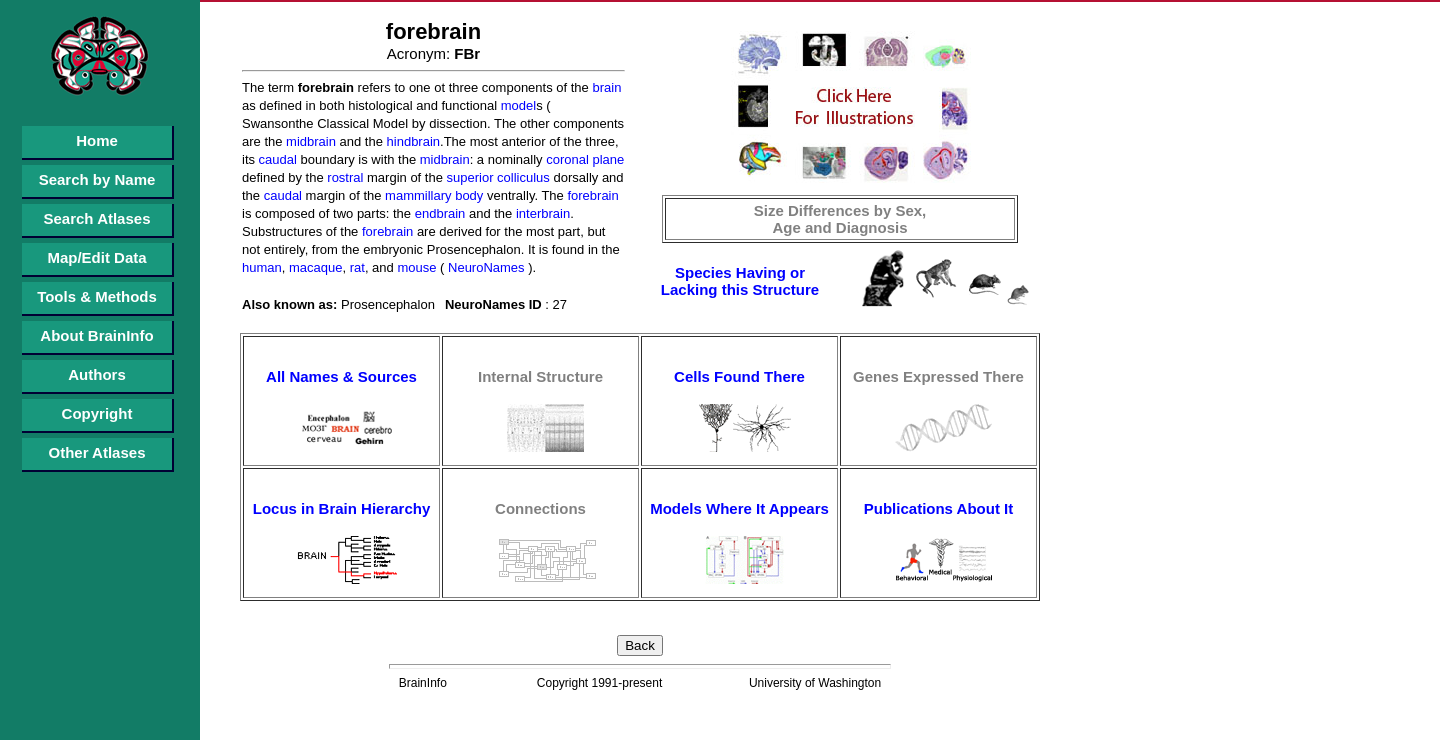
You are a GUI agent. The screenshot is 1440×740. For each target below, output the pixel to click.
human (262, 267)
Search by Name (97, 179)
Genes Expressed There (938, 376)
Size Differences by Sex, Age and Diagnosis (840, 219)
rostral (344, 177)
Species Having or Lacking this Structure (740, 281)
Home (97, 140)
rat (355, 267)
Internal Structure (540, 376)
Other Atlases (97, 452)
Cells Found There (739, 376)
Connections (540, 508)
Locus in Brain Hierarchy (342, 508)
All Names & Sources (341, 376)
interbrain (541, 213)
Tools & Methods (97, 296)
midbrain (308, 141)
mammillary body (433, 195)
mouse (415, 267)
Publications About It (938, 508)
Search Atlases (96, 218)
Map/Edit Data (96, 257)
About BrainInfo (96, 335)
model (516, 105)
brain (605, 87)
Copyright (97, 413)
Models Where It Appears (739, 508)
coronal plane (584, 159)
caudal (276, 159)
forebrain (591, 195)
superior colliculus (496, 177)
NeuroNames (484, 267)
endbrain (438, 213)
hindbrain (411, 141)
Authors (97, 374)
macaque (313, 267)
